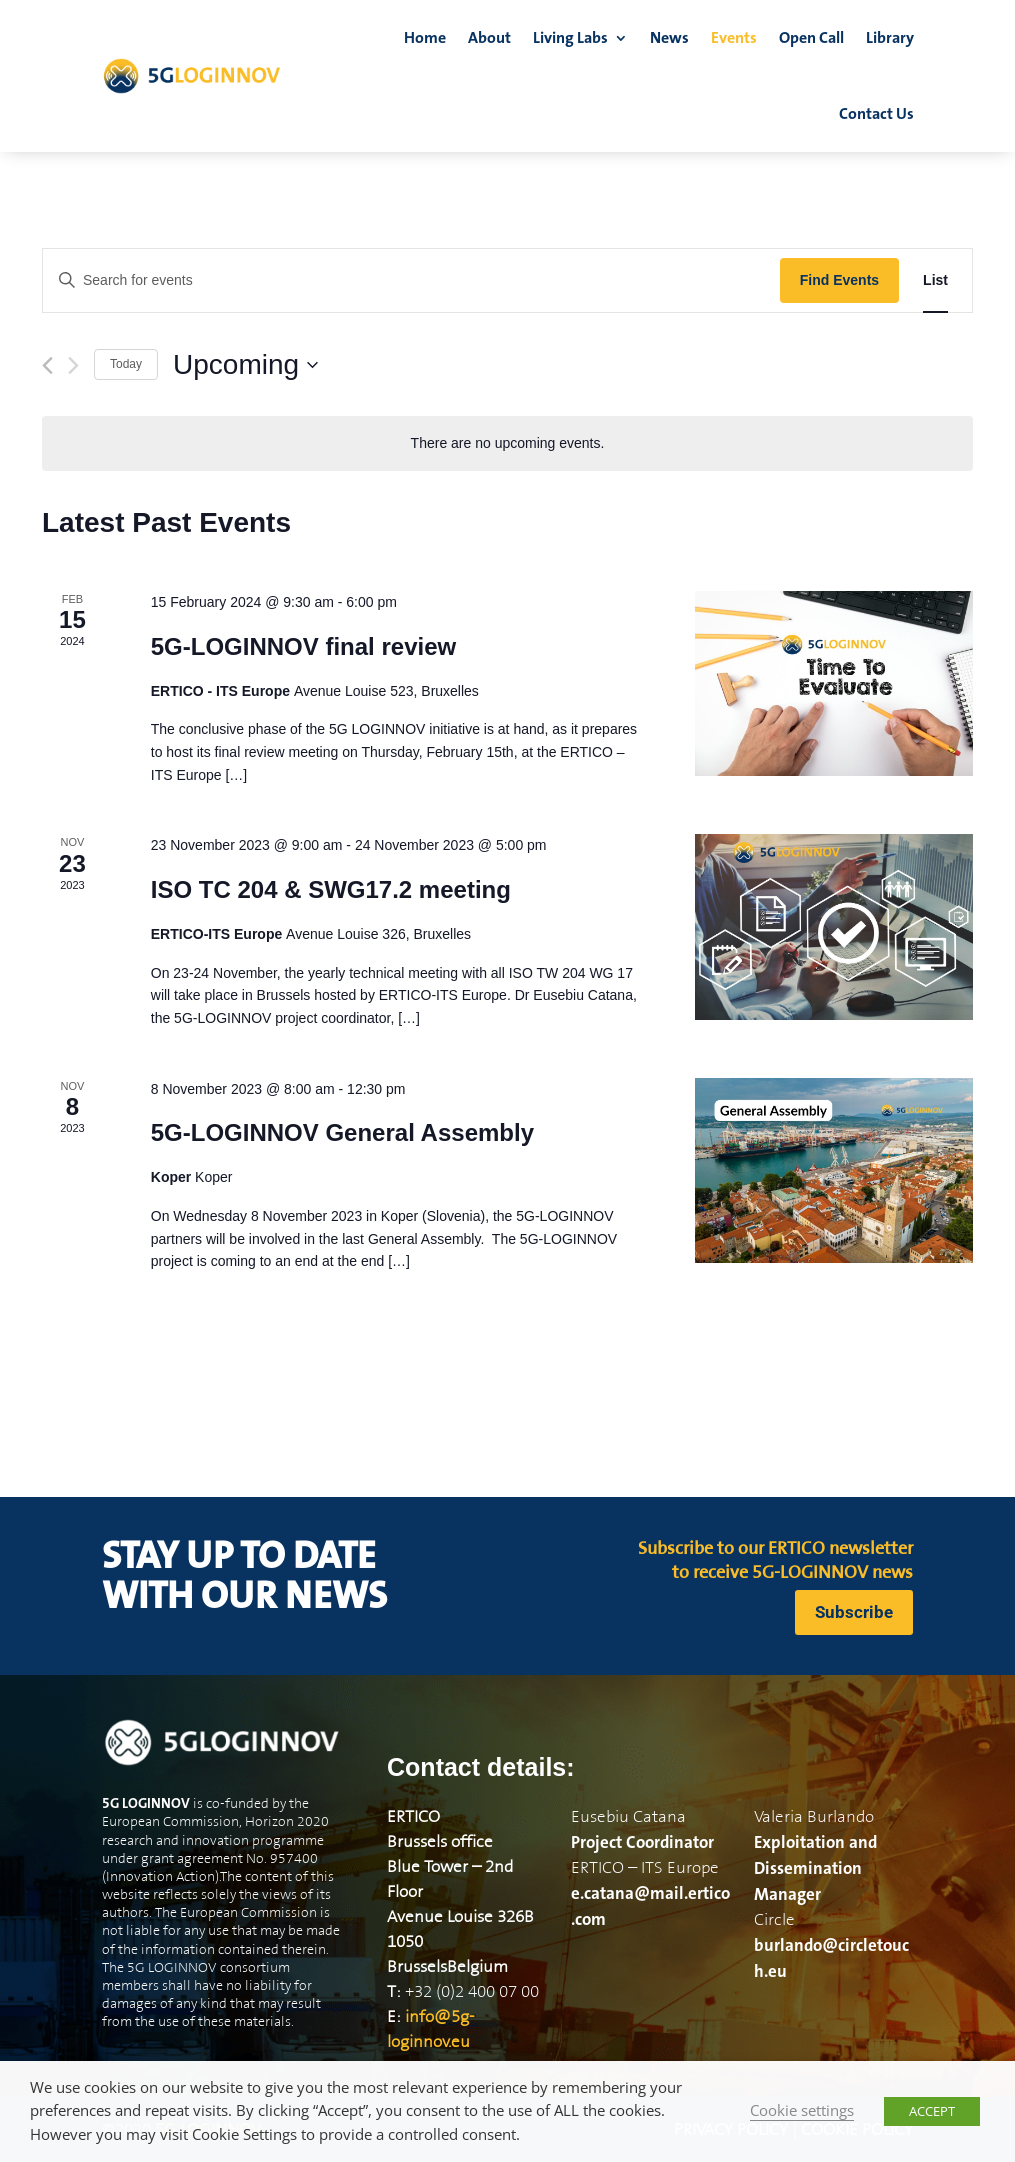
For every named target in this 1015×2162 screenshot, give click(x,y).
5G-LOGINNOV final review (303, 646)
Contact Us (876, 114)
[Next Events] (73, 365)
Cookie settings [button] (802, 2110)
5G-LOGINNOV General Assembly (342, 1132)
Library (890, 38)
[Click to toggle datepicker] (245, 365)
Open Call (811, 38)
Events (734, 38)
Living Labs (570, 38)
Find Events (839, 280)
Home (425, 38)
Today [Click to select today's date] (126, 364)
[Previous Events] (47, 365)
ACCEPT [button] (932, 2111)
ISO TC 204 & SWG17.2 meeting (331, 889)
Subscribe (854, 1612)
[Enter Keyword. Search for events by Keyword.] (411, 280)
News (669, 38)
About (489, 38)
